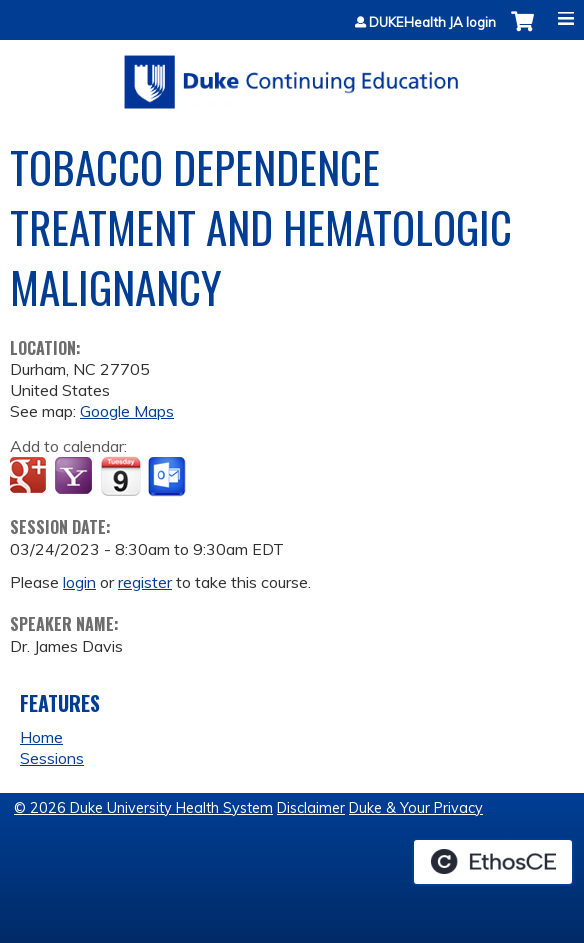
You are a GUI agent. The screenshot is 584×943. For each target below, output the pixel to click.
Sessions (52, 758)
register (145, 582)
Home (41, 737)
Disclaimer (311, 808)
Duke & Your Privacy (416, 808)
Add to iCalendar (120, 476)
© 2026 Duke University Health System (143, 808)
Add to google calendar (30, 477)
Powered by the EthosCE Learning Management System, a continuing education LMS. (493, 862)
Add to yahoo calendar (75, 477)
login (79, 582)
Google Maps (127, 411)
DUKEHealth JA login (432, 22)
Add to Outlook (168, 477)
